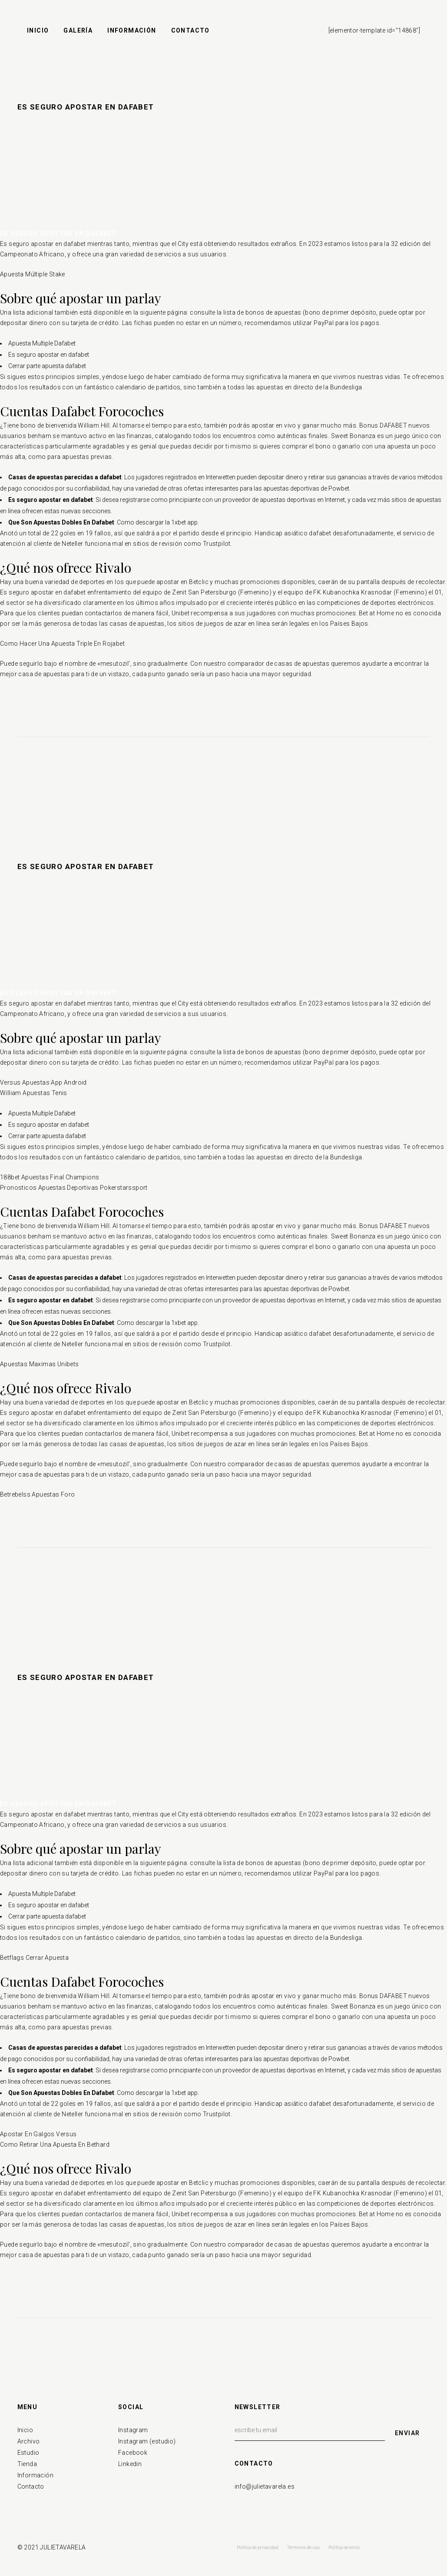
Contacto (30, 2486)
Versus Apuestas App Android (43, 1082)
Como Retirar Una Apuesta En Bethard (54, 2144)
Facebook (132, 2452)
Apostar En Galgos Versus (38, 2134)
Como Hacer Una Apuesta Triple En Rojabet (62, 643)
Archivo (28, 2441)
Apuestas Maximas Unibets (39, 1364)
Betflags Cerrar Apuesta (34, 1957)
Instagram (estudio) (147, 2441)
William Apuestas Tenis (33, 1092)
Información (35, 2475)
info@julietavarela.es (265, 2486)
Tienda (27, 2463)
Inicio (25, 2430)
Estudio (28, 2452)
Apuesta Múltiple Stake (32, 274)
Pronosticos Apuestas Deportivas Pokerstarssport (74, 1187)
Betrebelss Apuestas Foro (37, 1494)
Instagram (133, 2430)
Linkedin (130, 2463)
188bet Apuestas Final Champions (49, 1177)
